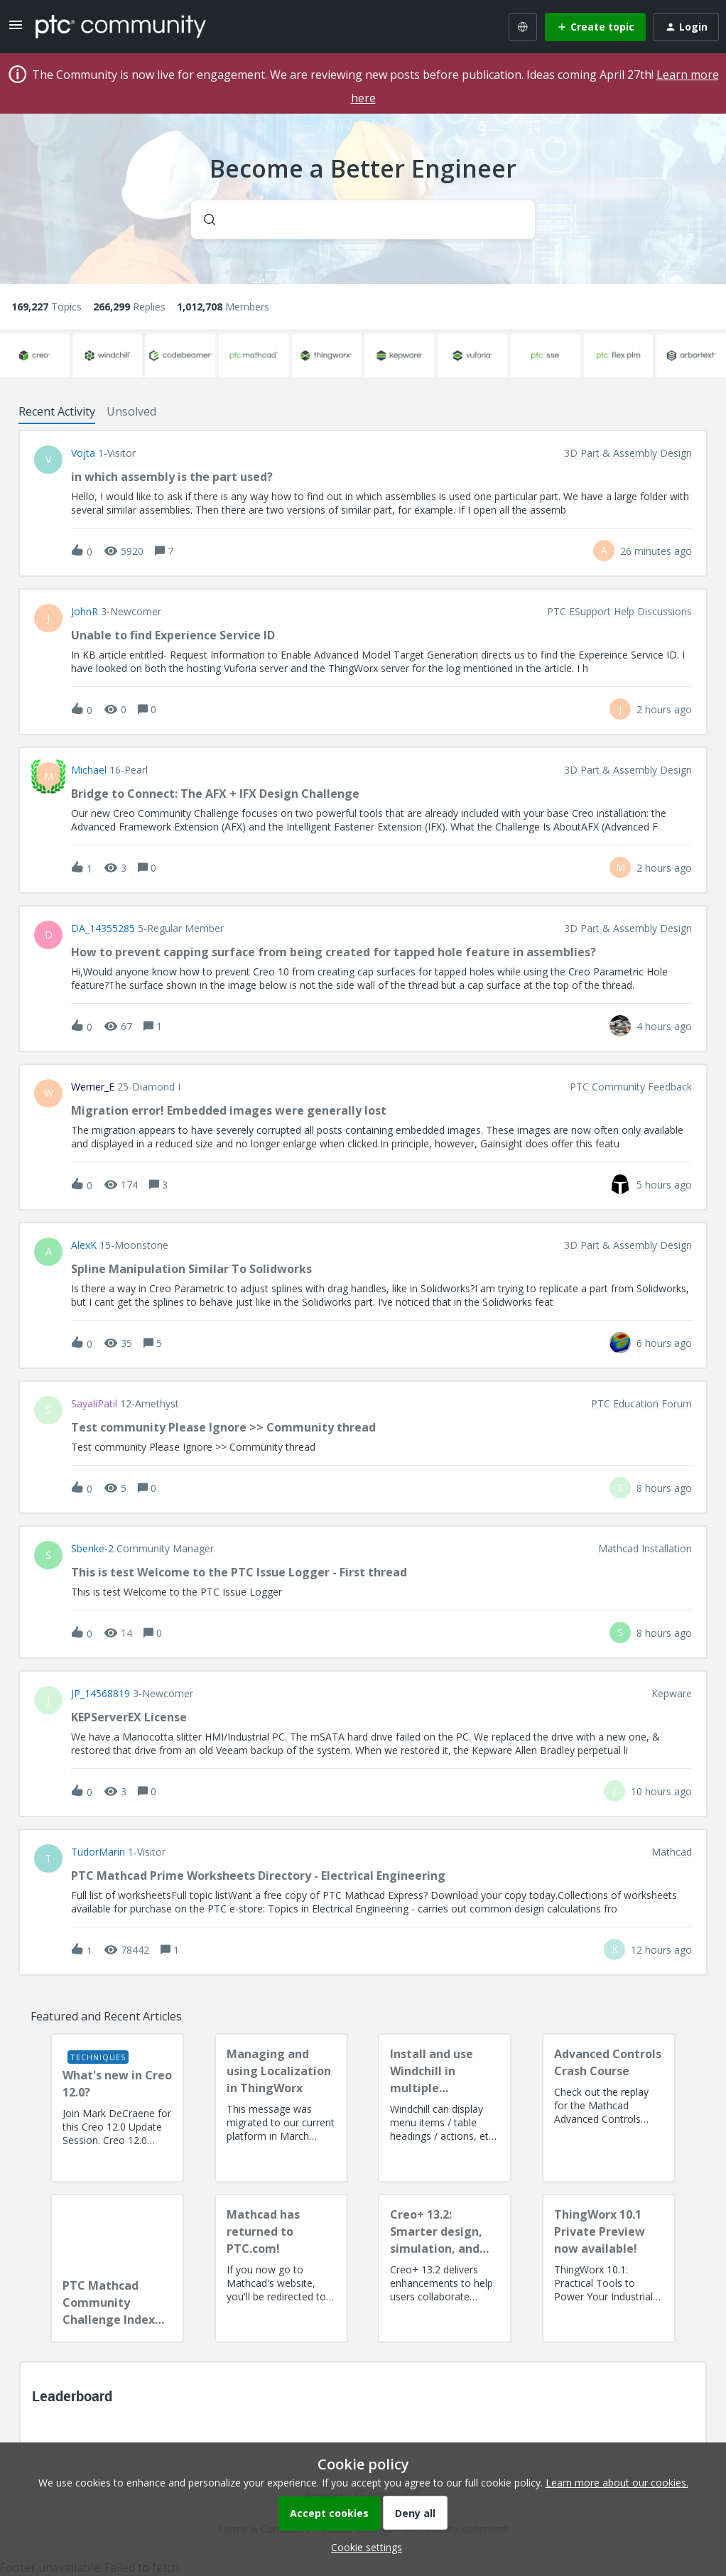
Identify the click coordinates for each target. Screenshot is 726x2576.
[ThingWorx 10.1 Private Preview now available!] (609, 2268)
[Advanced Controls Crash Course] (609, 2107)
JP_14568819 (100, 1694)
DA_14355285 (103, 928)
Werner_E (92, 1087)
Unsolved (131, 411)
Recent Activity (56, 411)
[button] (363, 2547)
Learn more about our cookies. (617, 2482)
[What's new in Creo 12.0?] (117, 2107)
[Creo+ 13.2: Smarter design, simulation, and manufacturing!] (444, 2268)
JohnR (84, 612)
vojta (83, 453)
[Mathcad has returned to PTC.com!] (281, 2268)
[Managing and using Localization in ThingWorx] (281, 2107)
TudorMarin (98, 1852)
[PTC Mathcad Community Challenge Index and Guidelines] (117, 2268)
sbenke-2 (92, 1549)
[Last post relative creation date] (656, 550)
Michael (89, 770)
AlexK (84, 1245)
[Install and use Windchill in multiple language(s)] (444, 2107)
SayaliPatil (94, 1404)
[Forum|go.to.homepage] (121, 26)
